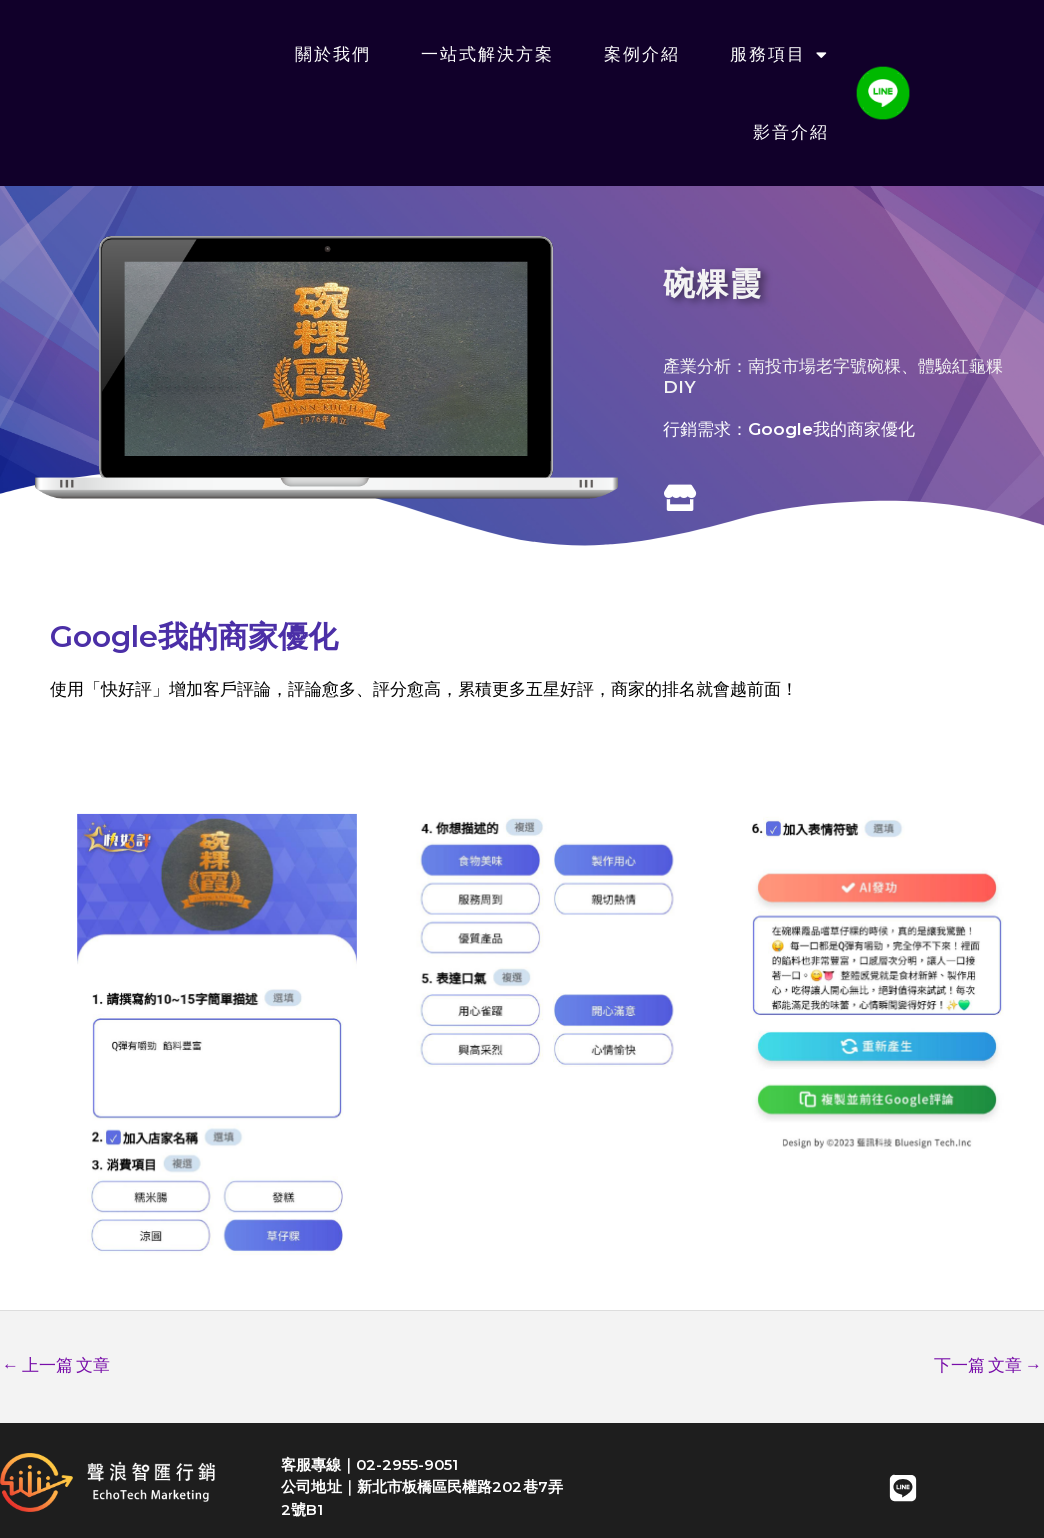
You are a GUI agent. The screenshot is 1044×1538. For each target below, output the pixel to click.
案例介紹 (642, 54)
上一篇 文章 (56, 1365)
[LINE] (903, 1488)
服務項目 (779, 54)
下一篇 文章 (988, 1365)
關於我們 (333, 54)
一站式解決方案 (487, 54)
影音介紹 (791, 132)
